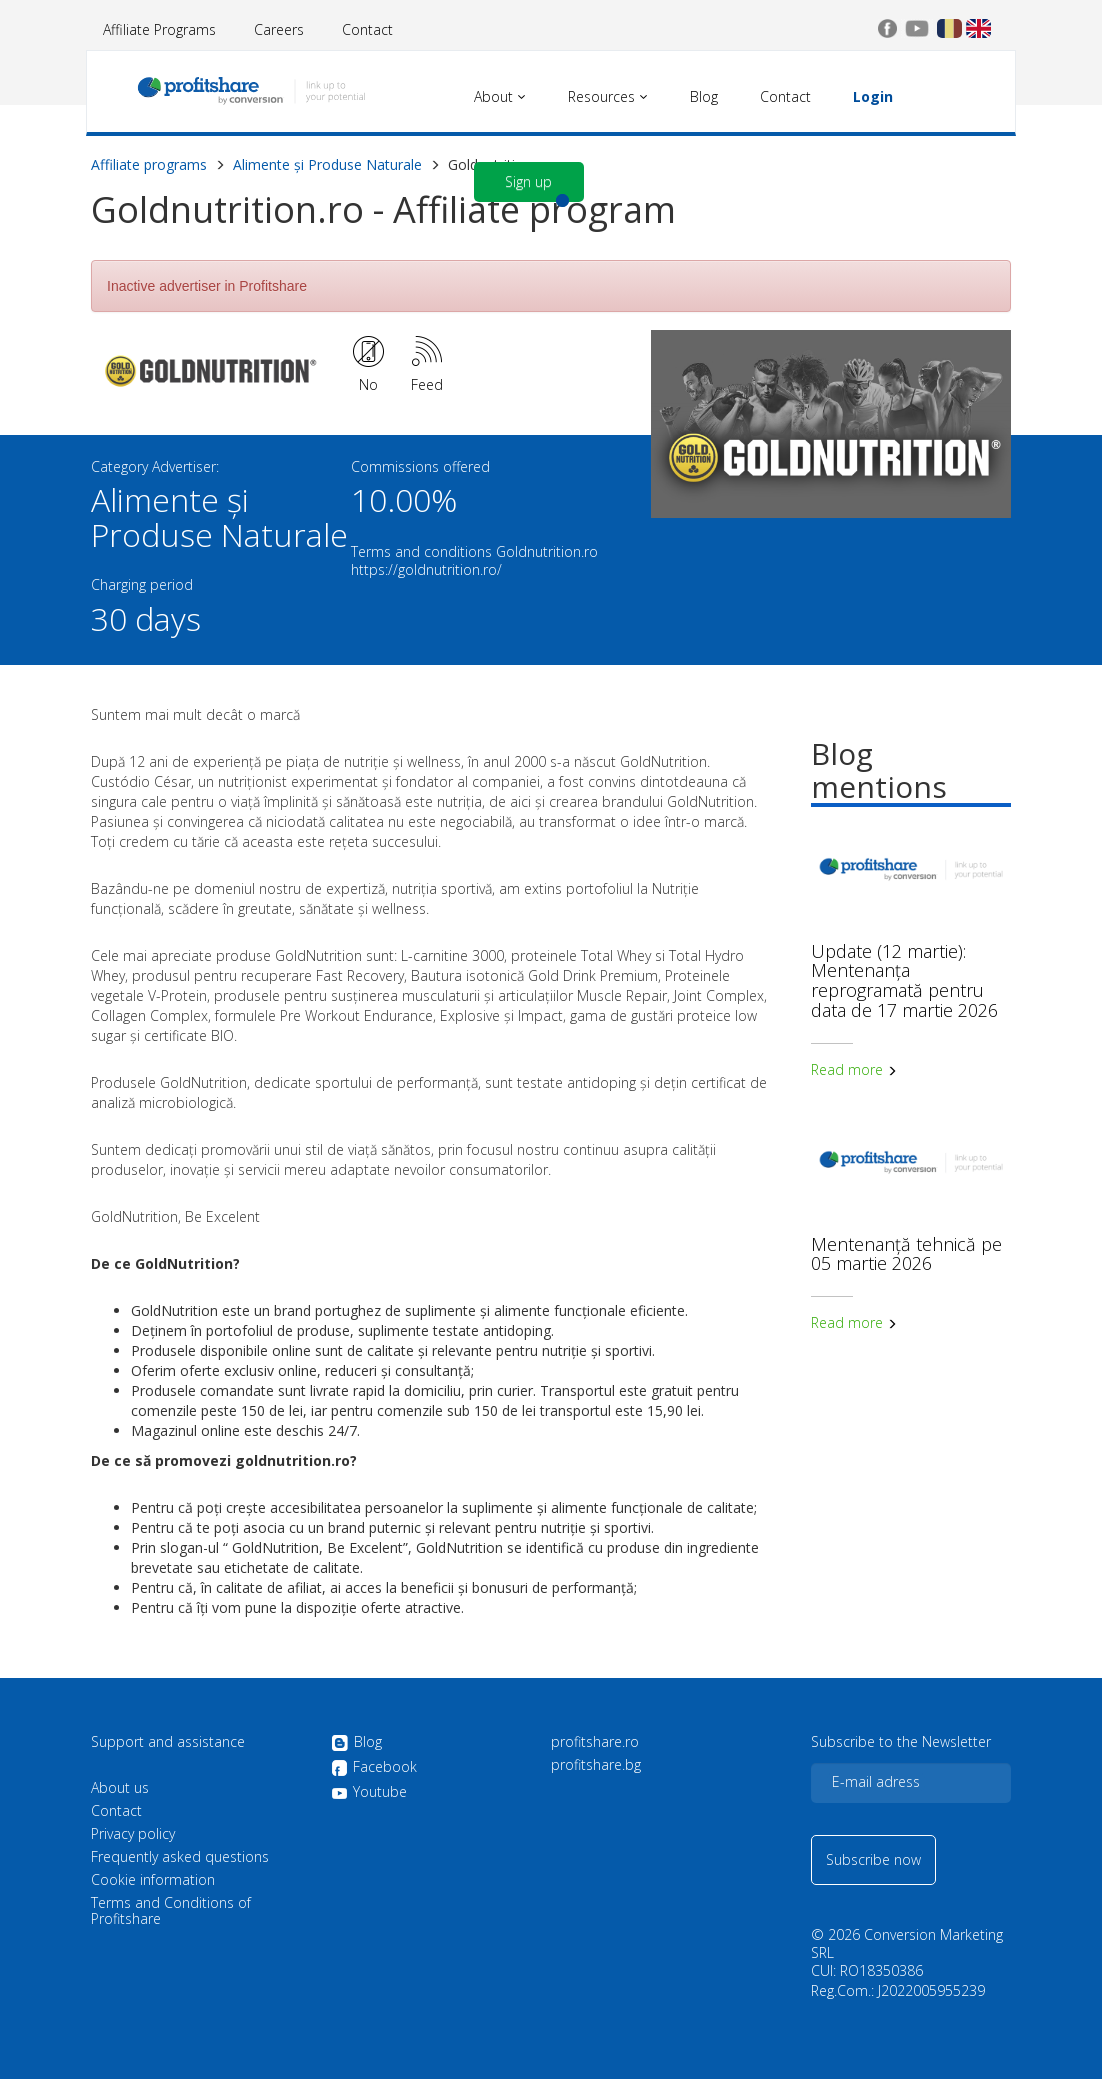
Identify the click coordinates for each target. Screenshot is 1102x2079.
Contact (367, 29)
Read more (854, 1069)
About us (120, 1788)
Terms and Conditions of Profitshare (171, 1911)
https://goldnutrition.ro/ (426, 569)
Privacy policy (133, 1834)
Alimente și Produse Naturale (327, 164)
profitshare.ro (595, 1742)
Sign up (528, 181)
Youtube (369, 1792)
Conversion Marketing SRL (907, 1943)
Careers (279, 29)
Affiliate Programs (159, 29)
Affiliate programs (149, 164)
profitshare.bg (596, 1765)
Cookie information (153, 1880)
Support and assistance (168, 1742)
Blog (356, 1743)
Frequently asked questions (180, 1857)
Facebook (374, 1768)
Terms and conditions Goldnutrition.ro (474, 551)
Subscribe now (873, 1859)
